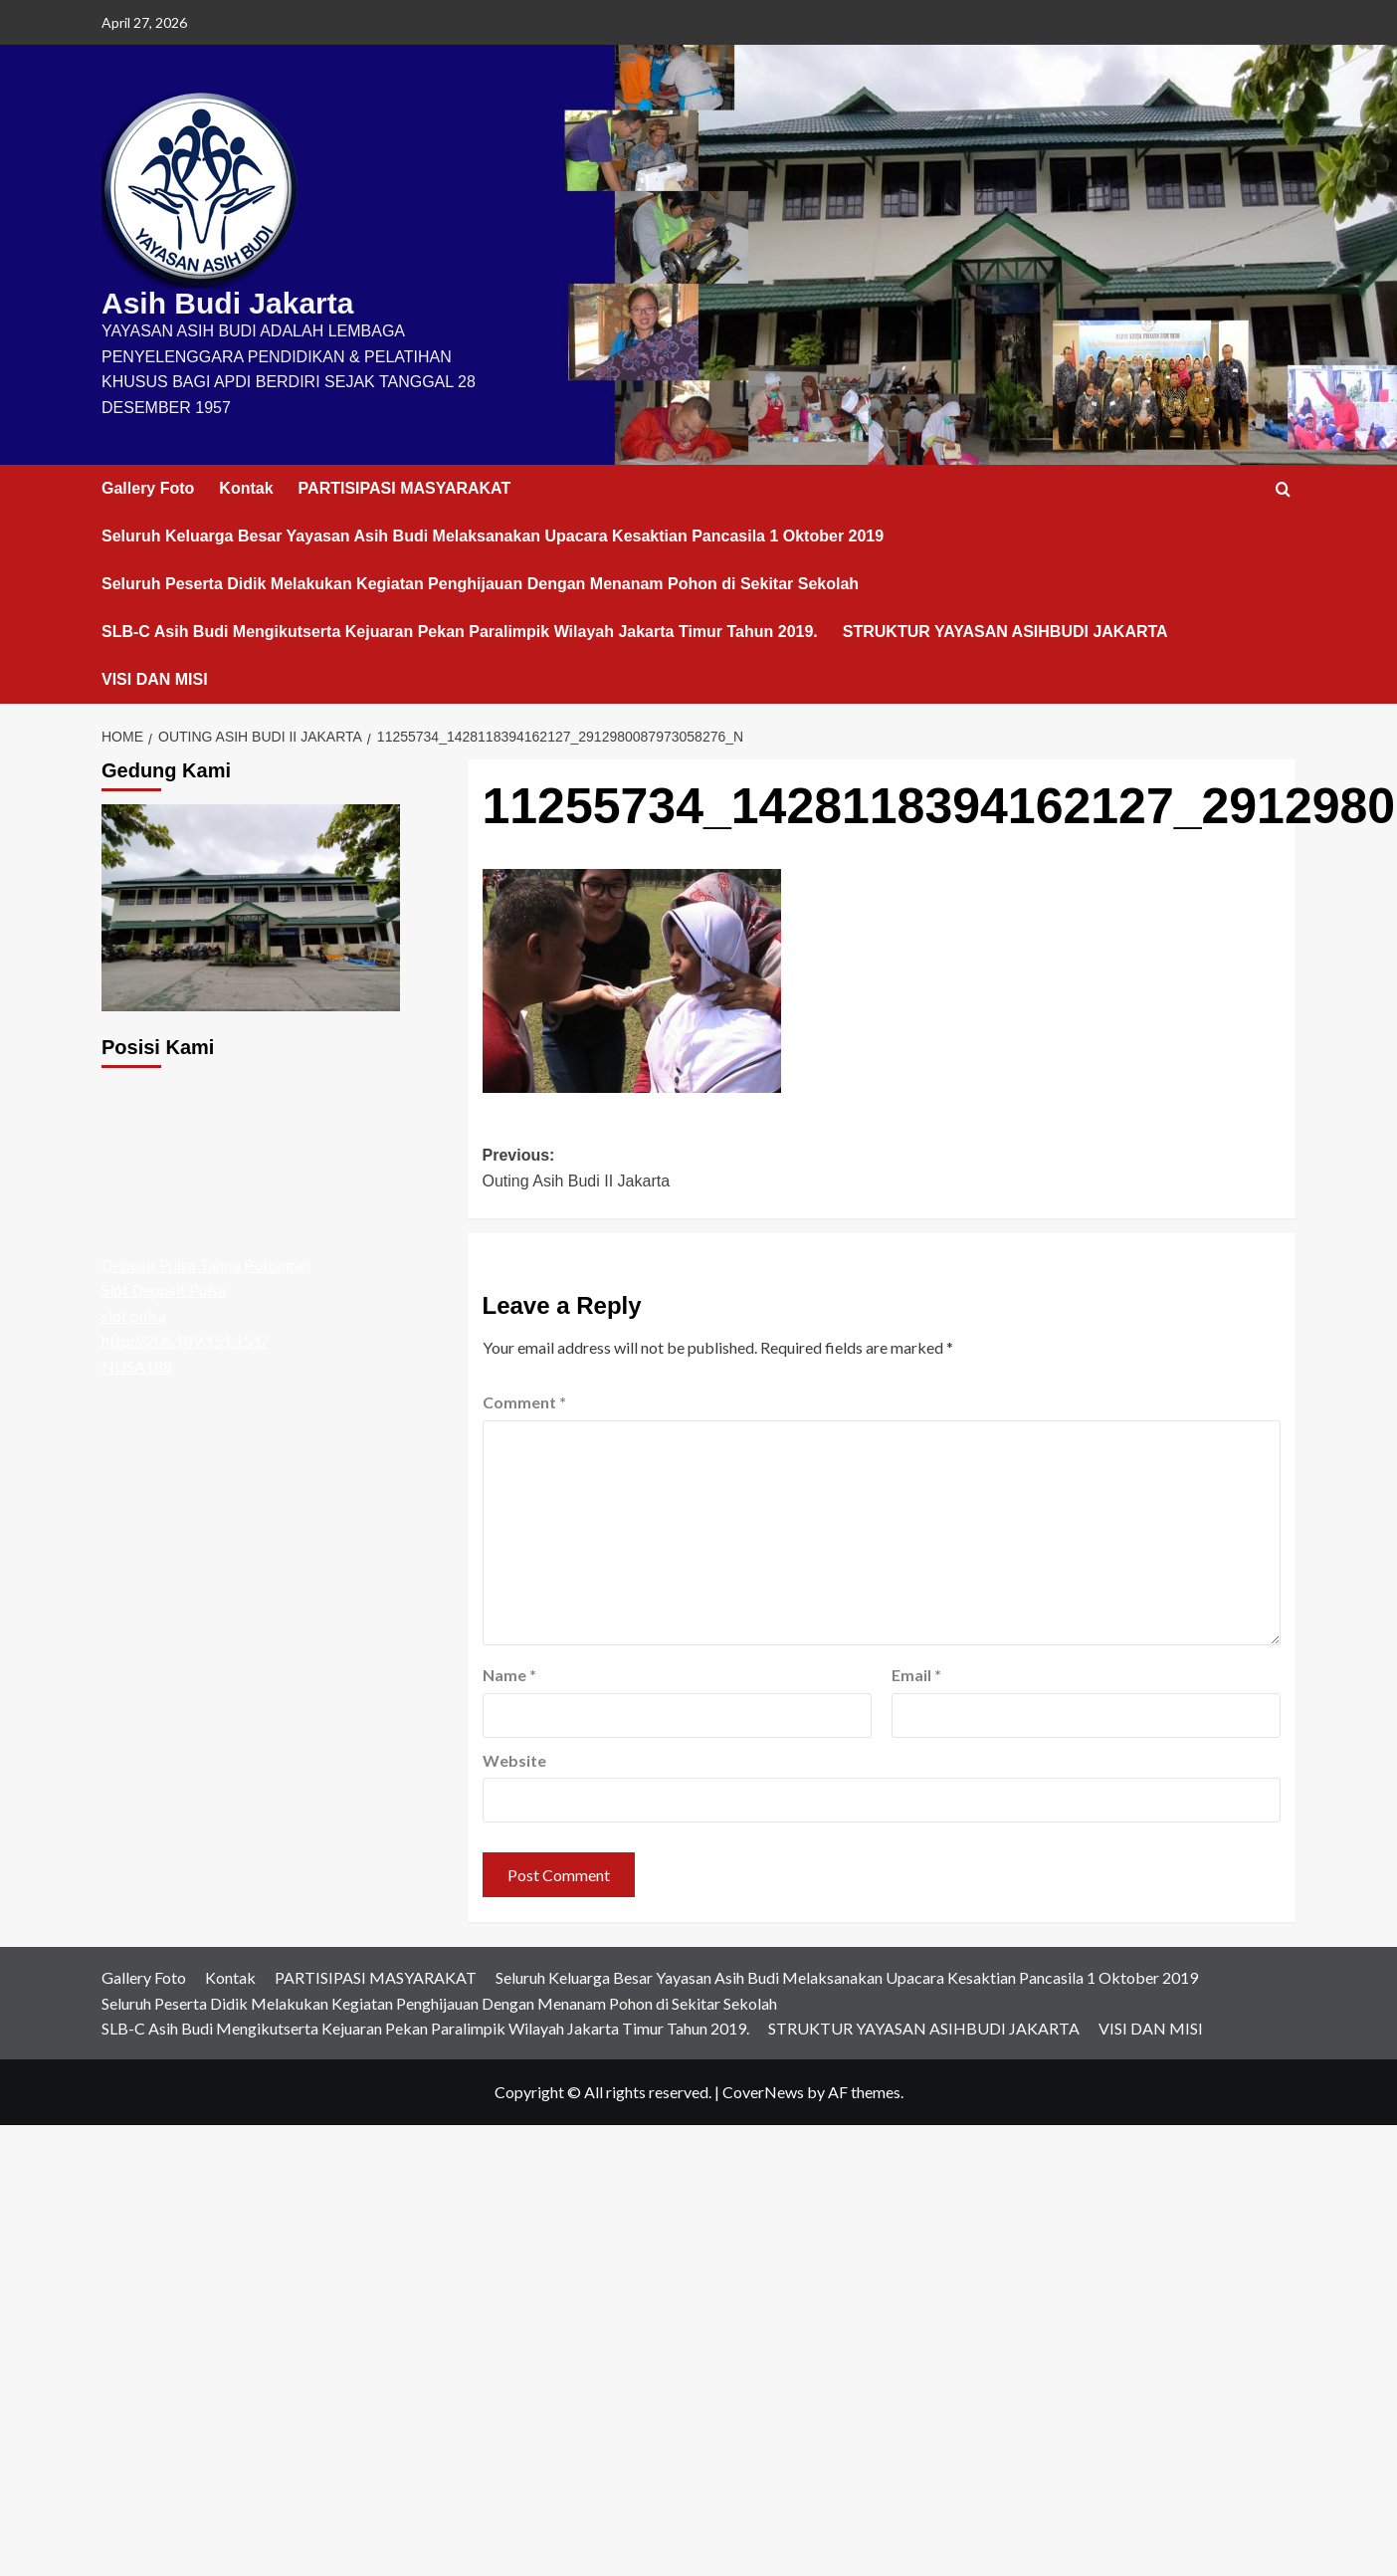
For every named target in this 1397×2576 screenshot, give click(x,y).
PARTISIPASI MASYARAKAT (405, 488)
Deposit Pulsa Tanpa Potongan (205, 1264)
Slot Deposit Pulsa (163, 1289)
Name (509, 1674)
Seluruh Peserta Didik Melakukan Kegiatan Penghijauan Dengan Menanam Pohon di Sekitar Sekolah (480, 583)
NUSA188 (136, 1366)
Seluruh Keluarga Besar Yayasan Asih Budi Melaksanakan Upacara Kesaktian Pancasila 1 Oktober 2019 (492, 536)
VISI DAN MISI (154, 679)
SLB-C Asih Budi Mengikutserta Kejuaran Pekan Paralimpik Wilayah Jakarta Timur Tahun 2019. (459, 631)
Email (916, 1674)
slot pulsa (133, 1315)
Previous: (682, 1170)
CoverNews (763, 2091)
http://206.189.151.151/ (184, 1340)
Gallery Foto (147, 488)
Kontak (246, 488)
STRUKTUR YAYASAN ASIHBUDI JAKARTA (1005, 631)
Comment (524, 1402)
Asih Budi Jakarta (227, 303)
